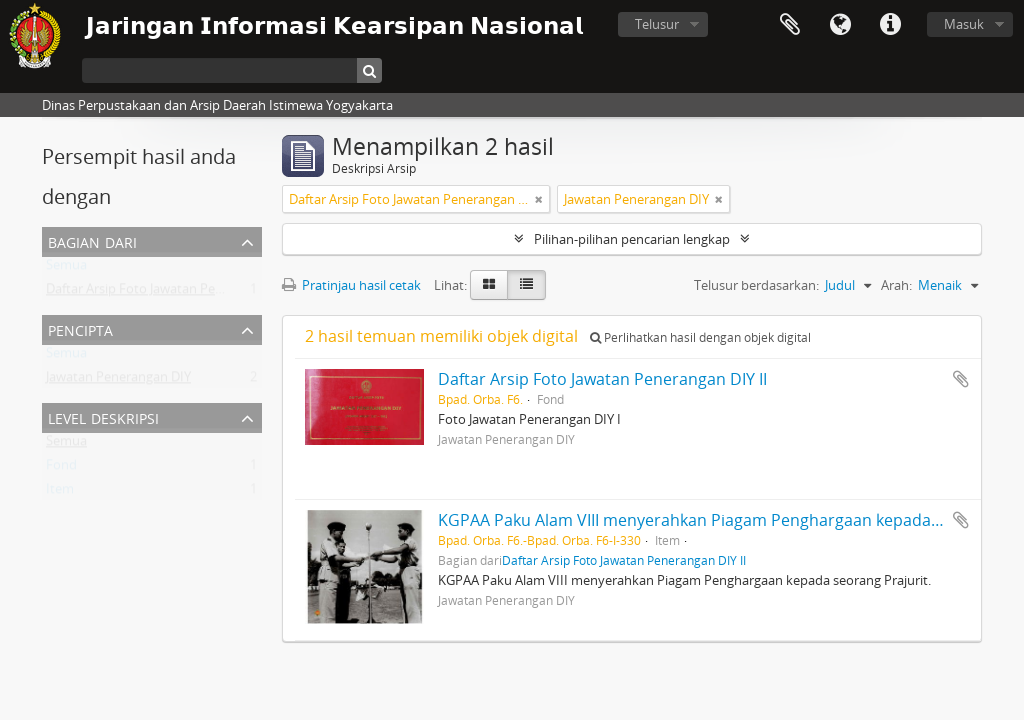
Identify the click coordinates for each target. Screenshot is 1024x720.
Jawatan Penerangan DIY (118, 381)
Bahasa (840, 25)
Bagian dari (92, 240)
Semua (66, 269)
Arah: (896, 285)
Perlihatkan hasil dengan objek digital (700, 337)
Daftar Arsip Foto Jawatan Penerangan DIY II (176, 293)
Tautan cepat (890, 25)
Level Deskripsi (103, 416)
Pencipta (80, 328)
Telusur (657, 24)
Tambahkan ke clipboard (961, 379)
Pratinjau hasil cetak (351, 285)
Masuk (964, 24)
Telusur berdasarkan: (756, 285)
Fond (61, 469)
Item (60, 493)
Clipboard (790, 25)
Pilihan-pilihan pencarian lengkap (632, 239)
